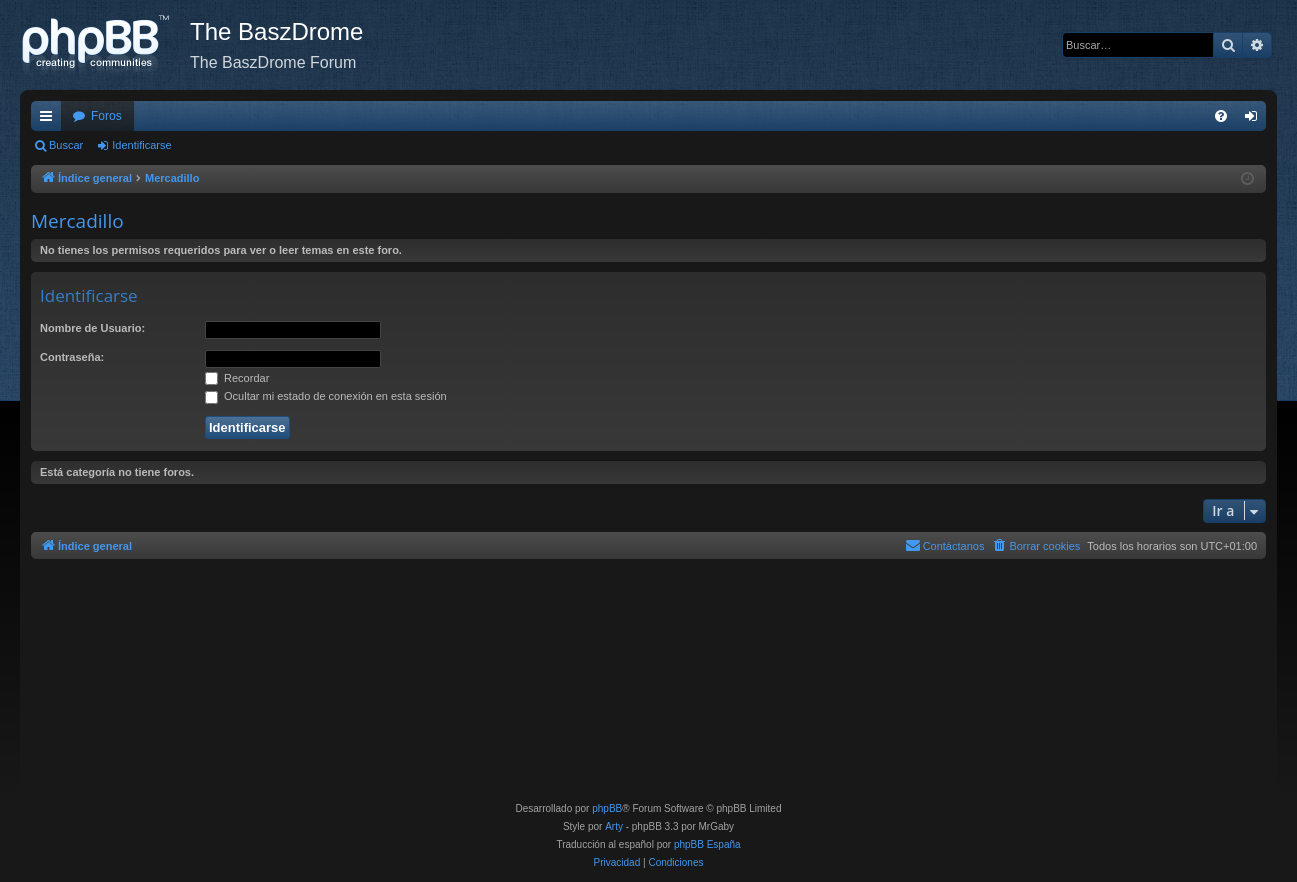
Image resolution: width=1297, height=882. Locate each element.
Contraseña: (72, 357)
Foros (106, 116)
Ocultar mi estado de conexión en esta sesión (326, 396)
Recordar (237, 378)
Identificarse (141, 145)
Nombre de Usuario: (92, 328)
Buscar (66, 145)
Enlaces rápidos (50, 120)
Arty (614, 826)
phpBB (607, 808)
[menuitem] (1221, 116)
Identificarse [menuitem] (1255, 120)
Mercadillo (77, 221)
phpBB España (707, 844)
